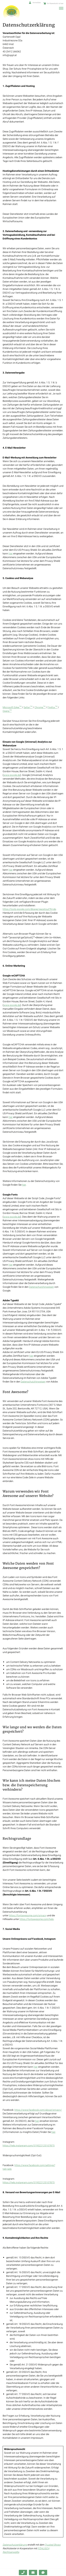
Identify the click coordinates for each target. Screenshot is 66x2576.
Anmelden (35, 3)
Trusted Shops (53, 2545)
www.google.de (12, 775)
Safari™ (28, 707)
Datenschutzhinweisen (41, 1287)
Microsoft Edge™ (12, 707)
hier (11, 553)
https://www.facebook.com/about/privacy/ (38, 2110)
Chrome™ (39, 707)
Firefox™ (52, 707)
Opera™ (7, 711)
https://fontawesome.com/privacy (27, 1915)
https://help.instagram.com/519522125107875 (29, 2145)
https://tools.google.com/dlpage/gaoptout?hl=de (29, 909)
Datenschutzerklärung (15, 2545)
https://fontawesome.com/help (37, 1919)
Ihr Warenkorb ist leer (53, 3)
